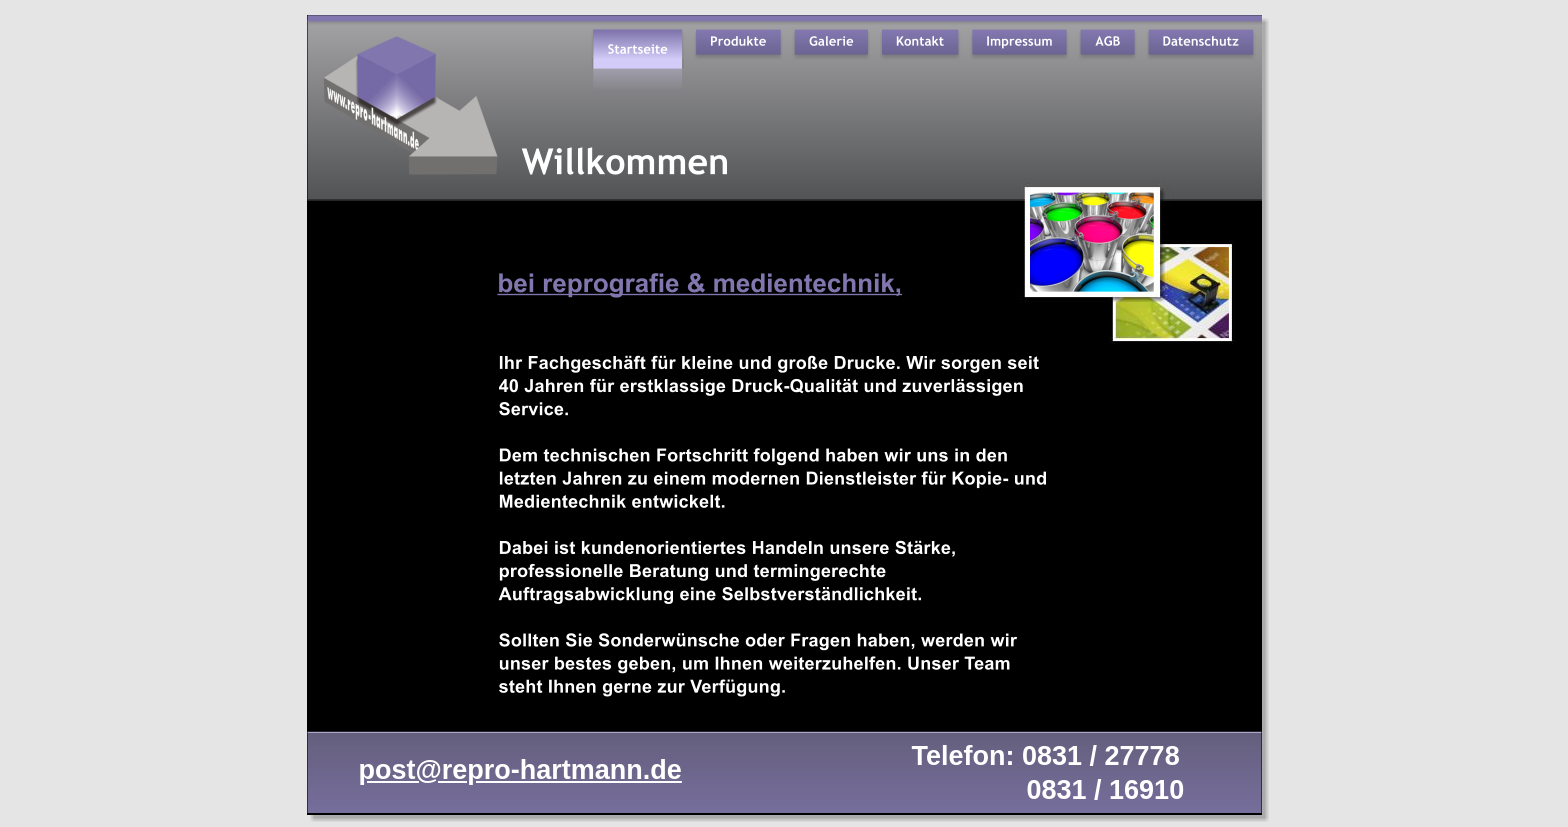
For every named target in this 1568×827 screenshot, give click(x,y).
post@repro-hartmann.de (520, 770)
